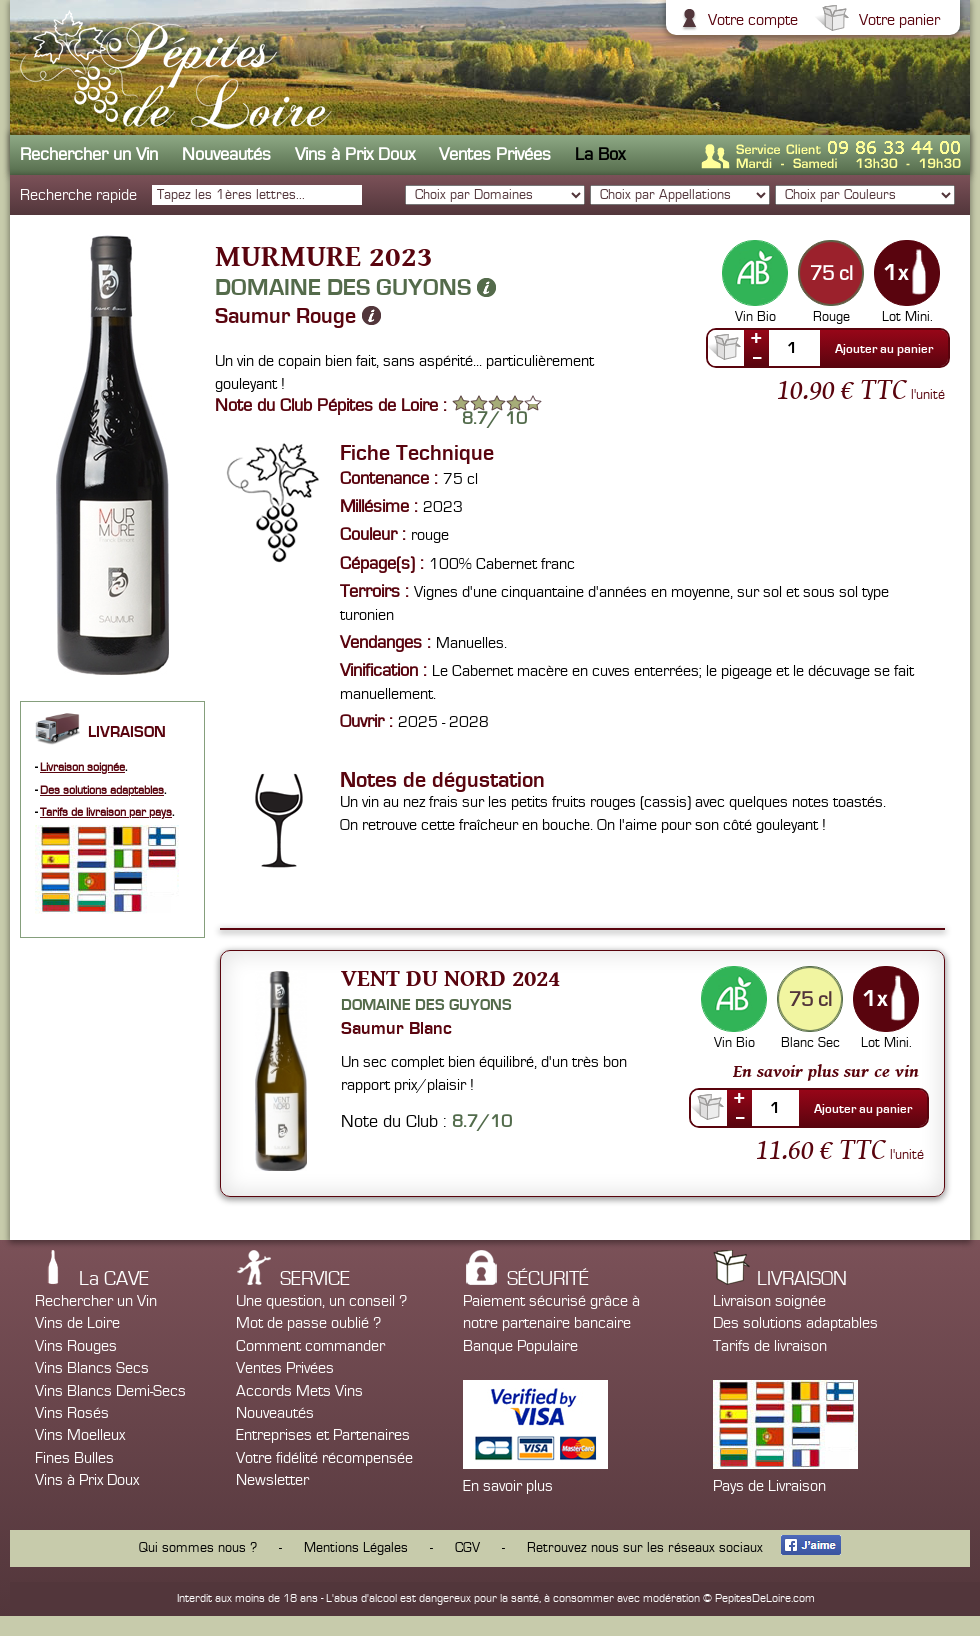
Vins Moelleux (80, 1435)
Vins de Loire (77, 1323)
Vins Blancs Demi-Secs (110, 1391)
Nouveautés (226, 154)
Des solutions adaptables (102, 790)
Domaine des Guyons (355, 287)
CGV (467, 1548)
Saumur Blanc (396, 1028)
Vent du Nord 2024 (450, 977)
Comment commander (310, 1346)
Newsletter (272, 1480)
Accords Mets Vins (299, 1391)
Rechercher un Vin (89, 154)
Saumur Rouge (298, 316)
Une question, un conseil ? (321, 1301)
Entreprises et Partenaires (323, 1435)
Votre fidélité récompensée (324, 1458)
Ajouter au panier (884, 349)
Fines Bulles (74, 1458)
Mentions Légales (356, 1548)
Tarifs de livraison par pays (106, 812)
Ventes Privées (495, 154)
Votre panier (897, 20)
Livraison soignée (82, 767)
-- (757, 357)
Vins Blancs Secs (92, 1368)
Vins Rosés (72, 1413)
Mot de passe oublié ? (308, 1323)
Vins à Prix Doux (355, 154)
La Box (600, 154)
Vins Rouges (76, 1346)
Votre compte (750, 20)
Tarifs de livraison (770, 1346)
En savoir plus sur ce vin (826, 1071)
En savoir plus (508, 1486)
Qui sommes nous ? (198, 1548)
